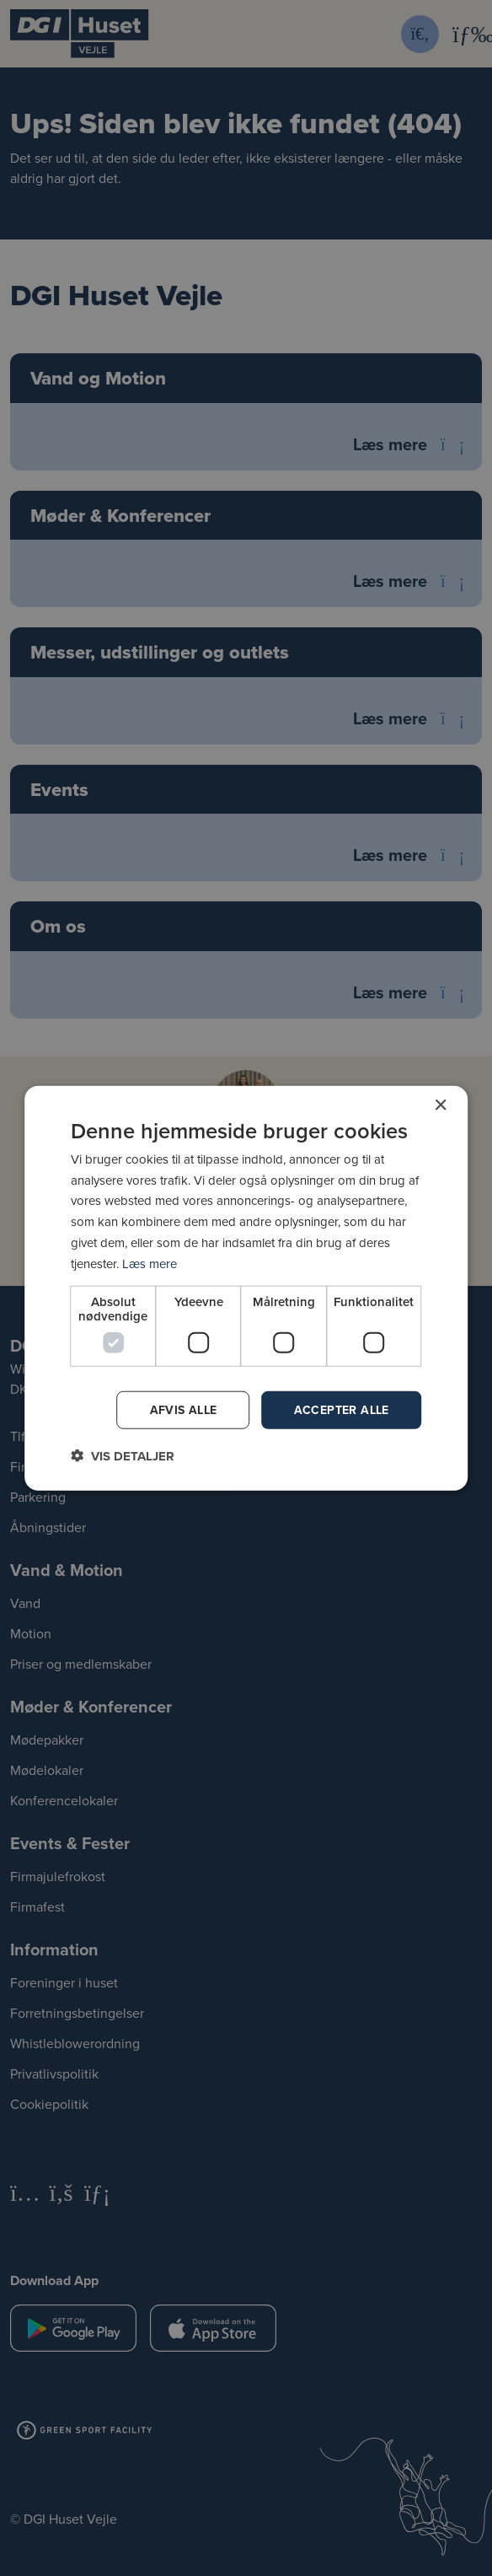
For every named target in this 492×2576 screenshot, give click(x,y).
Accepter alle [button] (341, 1409)
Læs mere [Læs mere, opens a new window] (149, 1263)
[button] (122, 1455)
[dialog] (246, 1288)
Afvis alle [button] (183, 1409)
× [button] (440, 1105)
